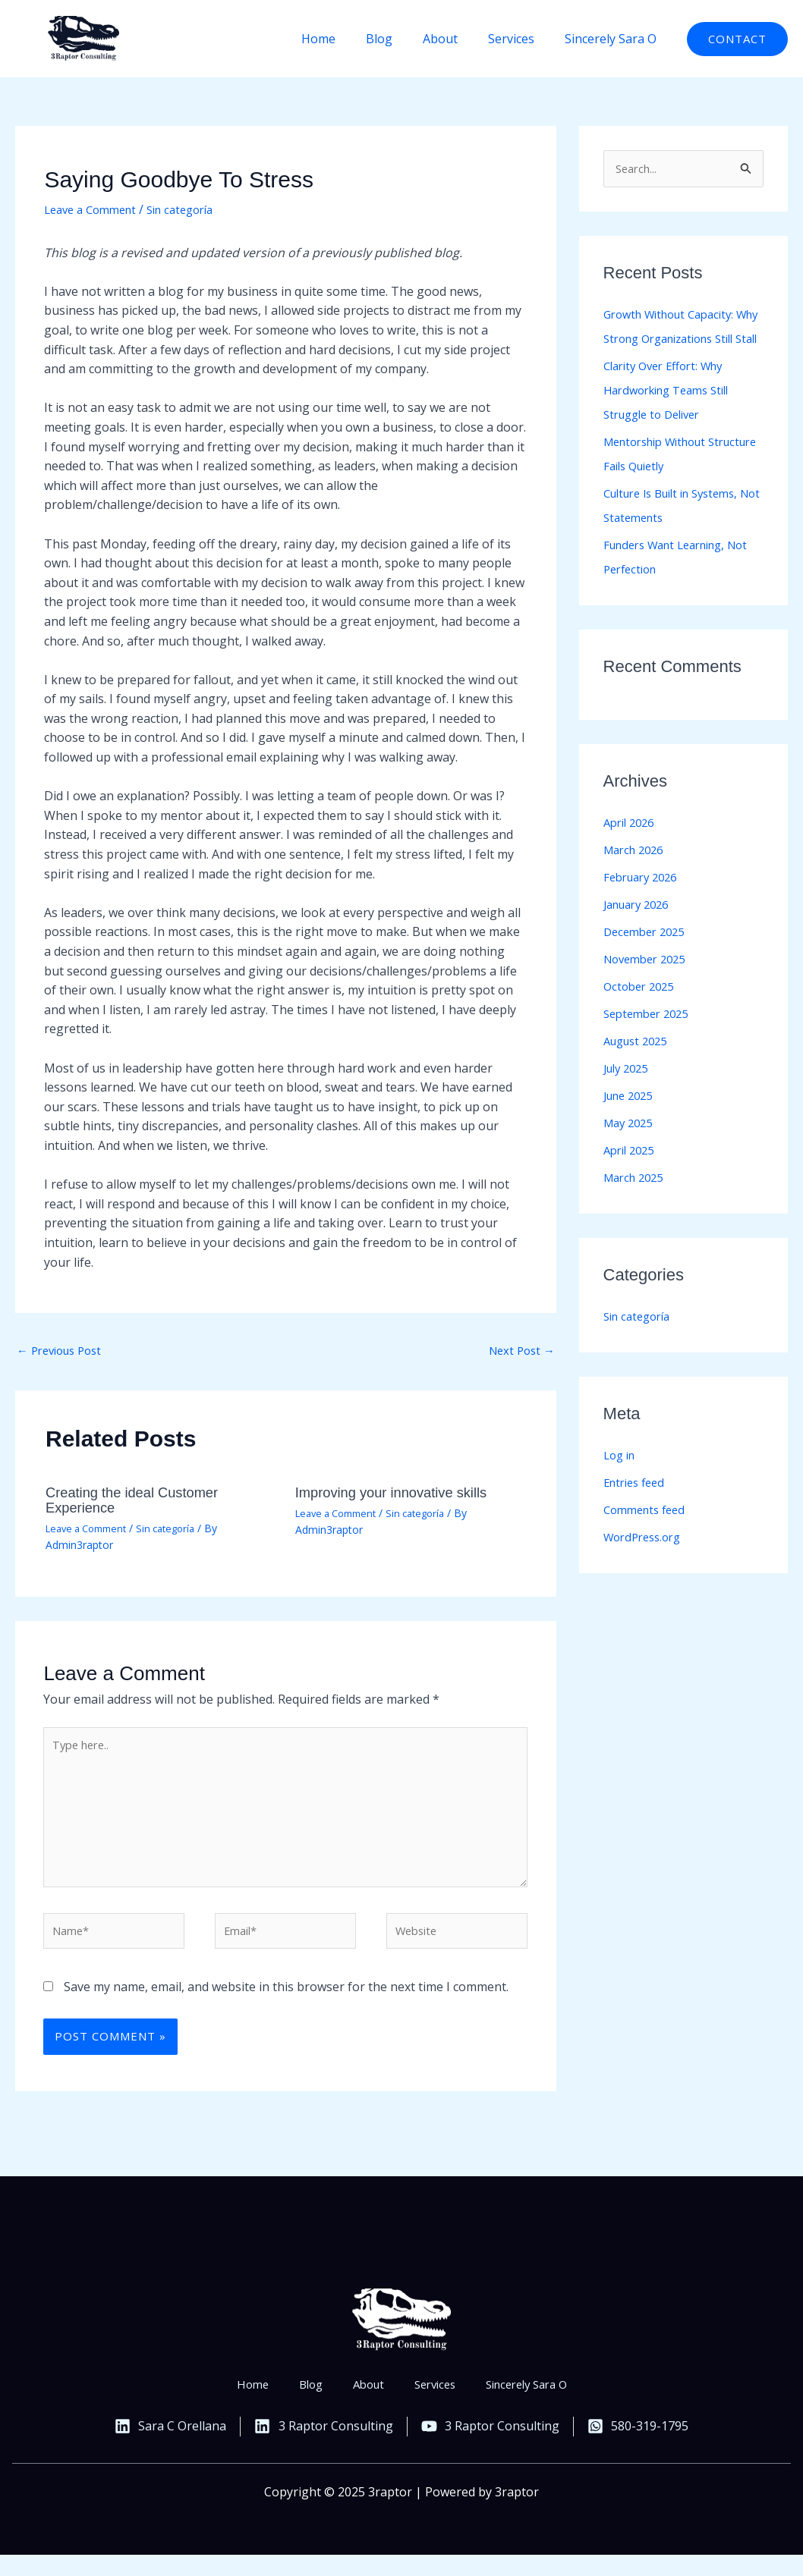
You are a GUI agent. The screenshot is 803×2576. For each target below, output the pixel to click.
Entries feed (637, 1508)
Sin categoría (193, 209)
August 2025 (639, 1067)
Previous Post (64, 1351)
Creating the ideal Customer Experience (140, 1502)
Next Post (519, 1351)
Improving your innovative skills (400, 1494)
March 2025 (636, 1203)
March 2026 (636, 876)
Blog (400, 38)
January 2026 (640, 930)
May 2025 (630, 1149)
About (455, 38)
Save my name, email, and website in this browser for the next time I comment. (286, 2007)
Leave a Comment (95, 209)
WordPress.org (646, 1563)
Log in (621, 1481)
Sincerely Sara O (614, 38)
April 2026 (631, 848)
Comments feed (648, 1536)
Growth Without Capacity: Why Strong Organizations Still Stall (679, 340)
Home (346, 38)
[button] (737, 39)
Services (520, 38)
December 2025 (647, 958)
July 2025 (628, 1094)
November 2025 (648, 985)
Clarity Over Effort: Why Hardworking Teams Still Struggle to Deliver (673, 416)
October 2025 (641, 1012)
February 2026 (644, 903)
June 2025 (631, 1122)
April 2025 (631, 1176)
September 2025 (650, 1040)
